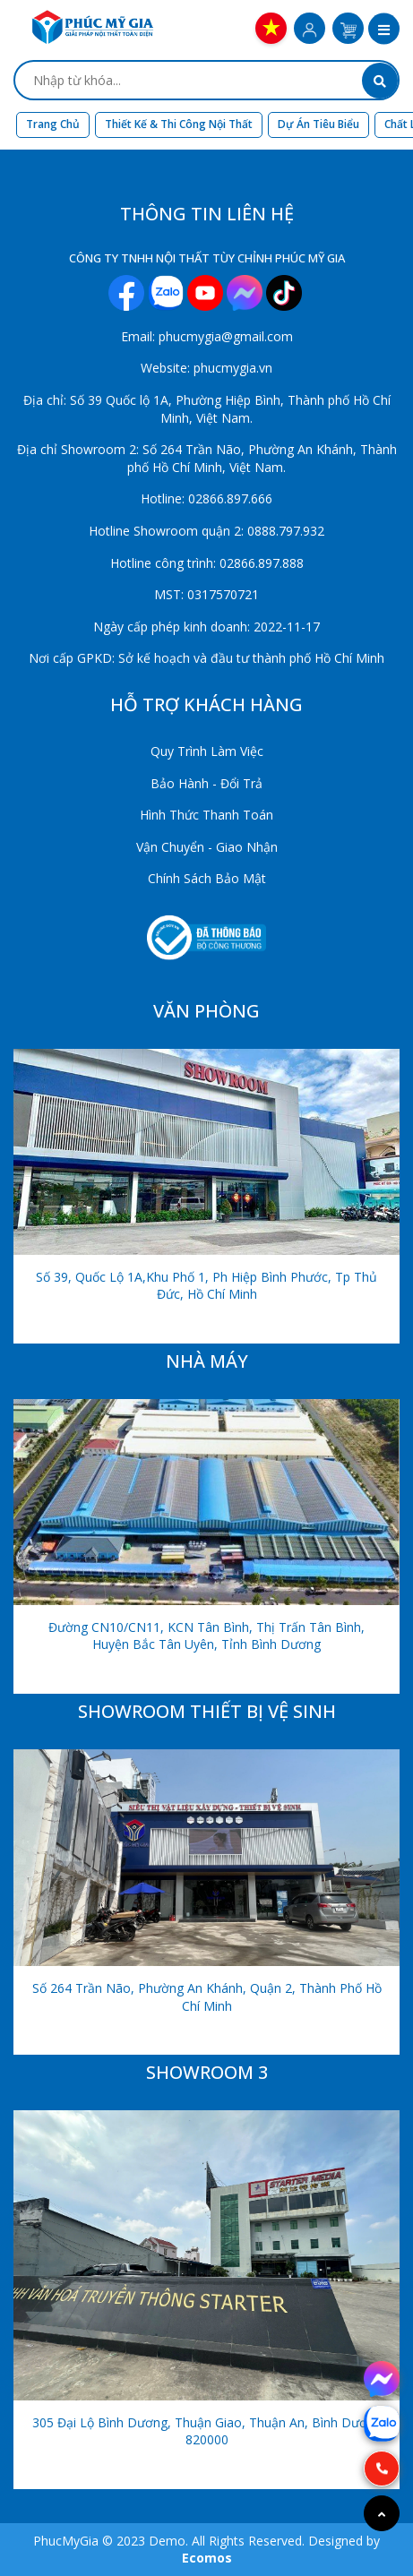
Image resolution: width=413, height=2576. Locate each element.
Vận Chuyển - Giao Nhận (207, 846)
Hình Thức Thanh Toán (206, 814)
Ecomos (207, 2557)
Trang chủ (53, 124)
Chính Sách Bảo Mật (207, 878)
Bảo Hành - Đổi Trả (206, 783)
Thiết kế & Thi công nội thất (179, 124)
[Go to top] (382, 2513)
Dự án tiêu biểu (318, 124)
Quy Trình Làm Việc (207, 751)
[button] (384, 30)
